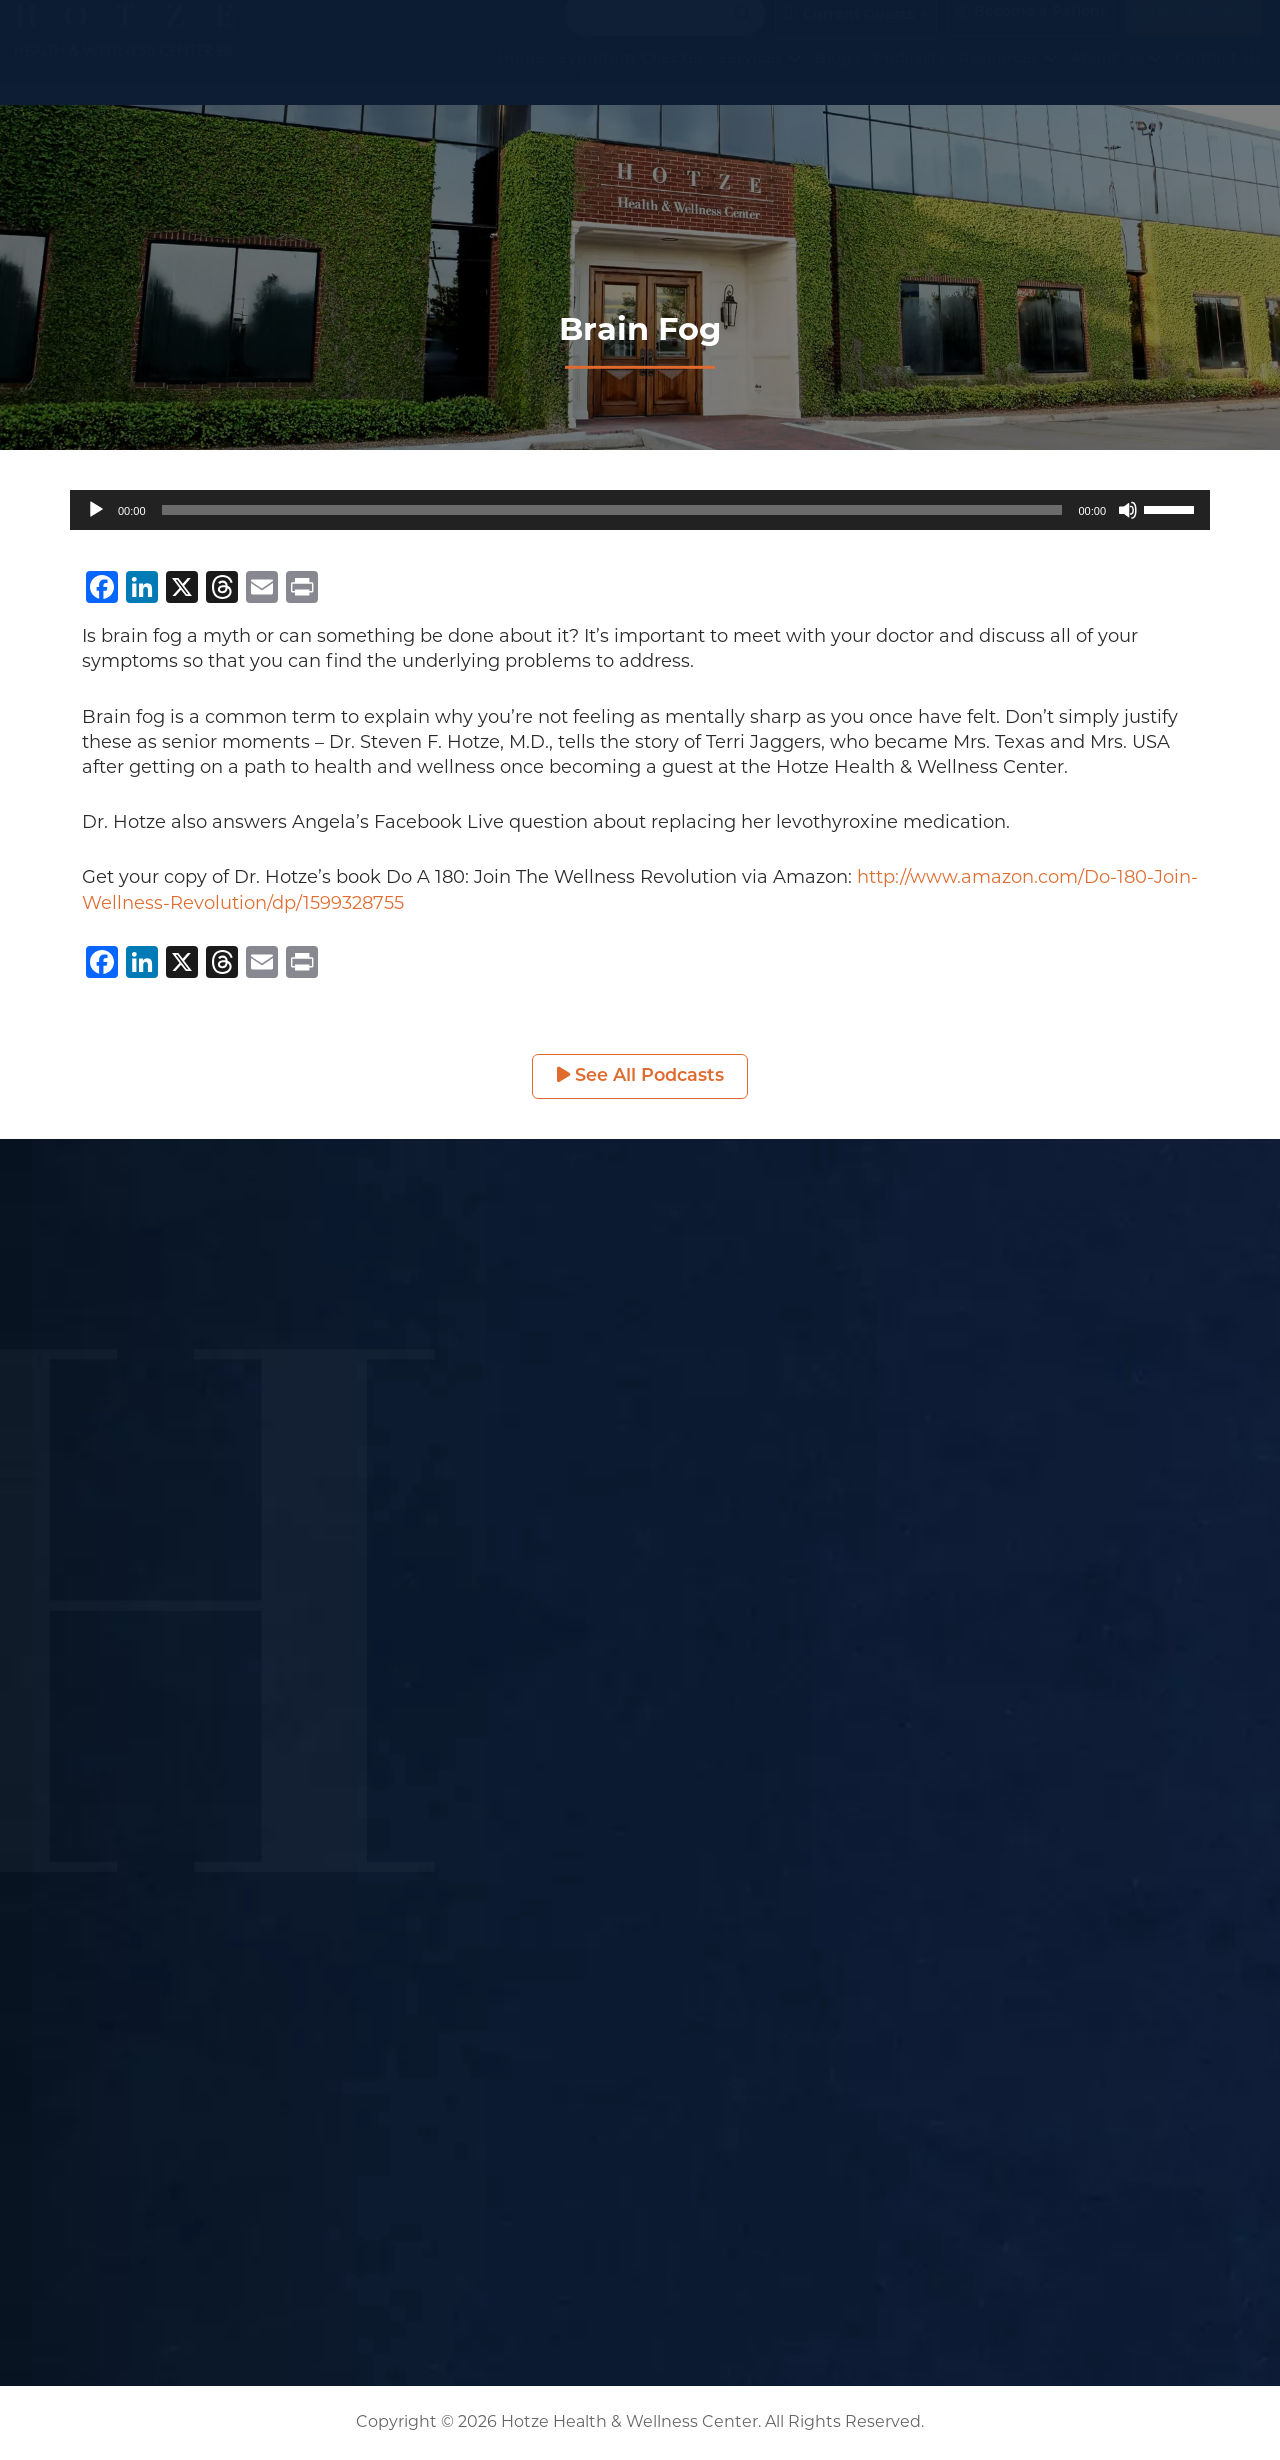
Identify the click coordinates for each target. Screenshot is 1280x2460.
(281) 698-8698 (1194, 32)
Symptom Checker (631, 79)
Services (760, 79)
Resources (1008, 79)
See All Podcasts (640, 1076)
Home (521, 79)
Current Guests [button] (848, 34)
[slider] (612, 510)
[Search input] (656, 34)
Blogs (838, 79)
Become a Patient (1031, 32)
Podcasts (910, 79)
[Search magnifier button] (743, 34)
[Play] (96, 510)
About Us (1116, 79)
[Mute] (1128, 510)
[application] (640, 510)
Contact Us (1219, 79)
